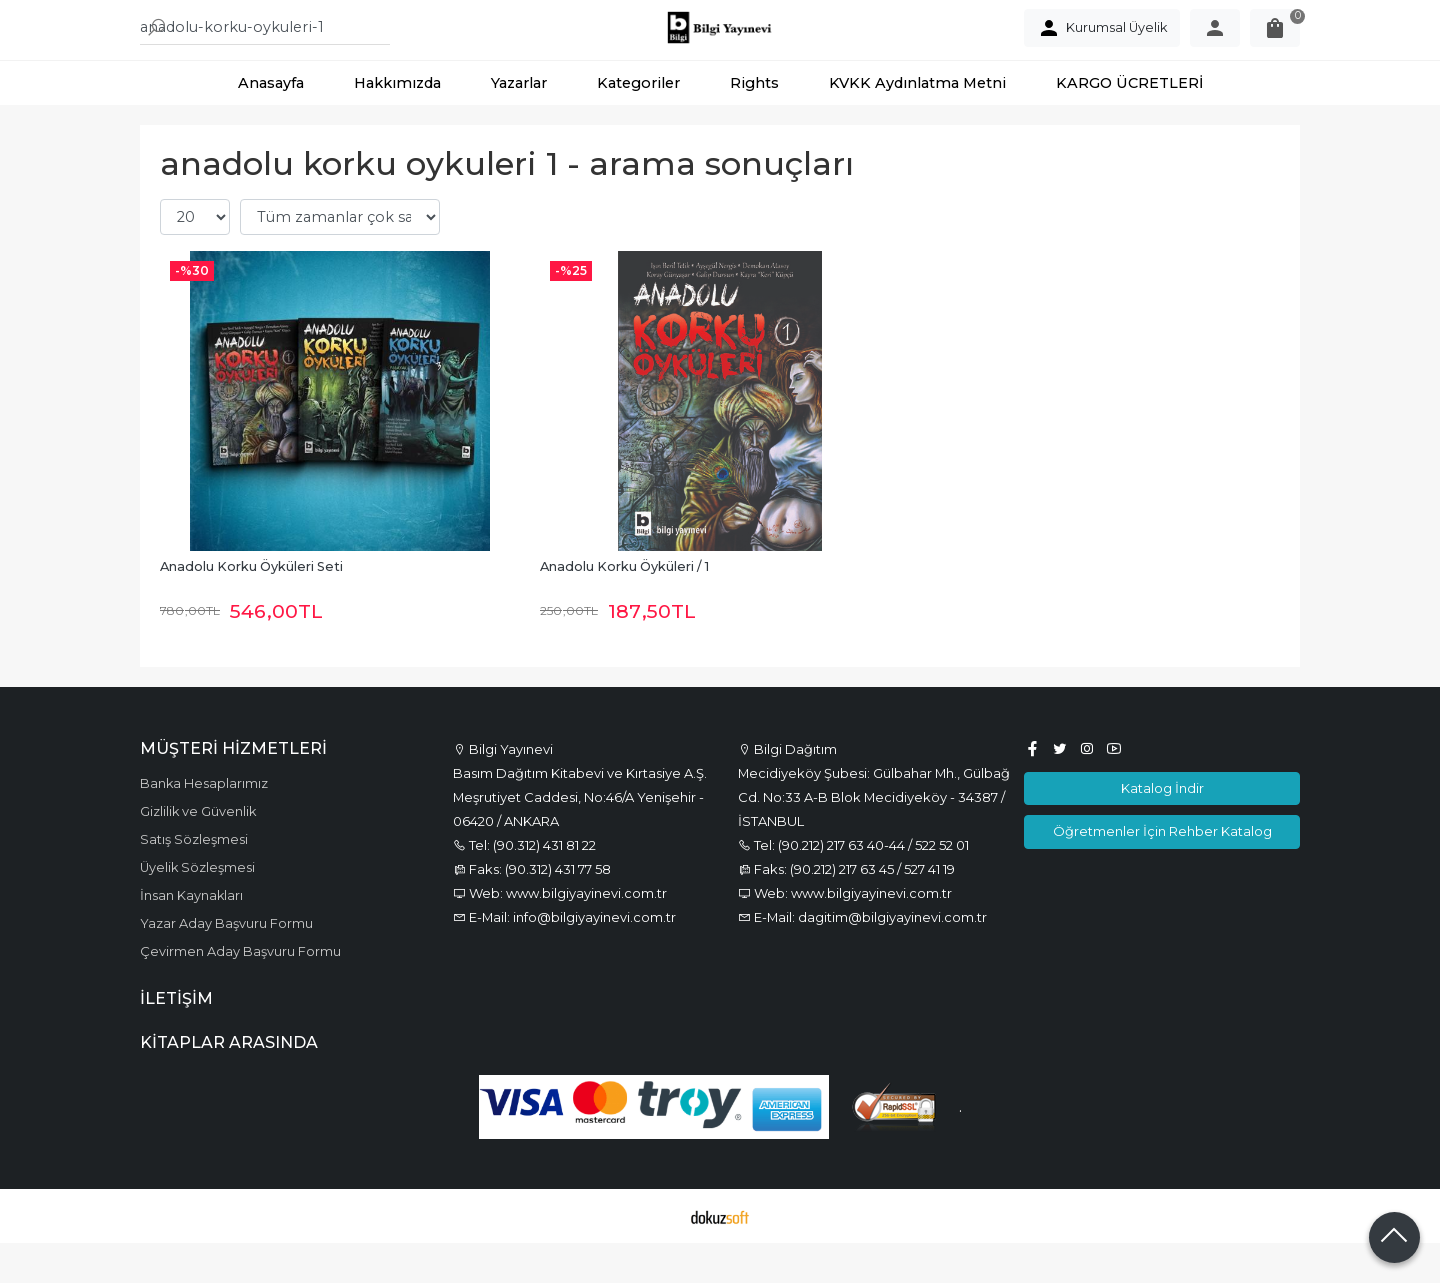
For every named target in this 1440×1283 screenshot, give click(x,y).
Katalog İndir (1162, 828)
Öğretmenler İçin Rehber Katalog (1162, 871)
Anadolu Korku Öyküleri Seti (251, 606)
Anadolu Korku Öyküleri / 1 (624, 606)
